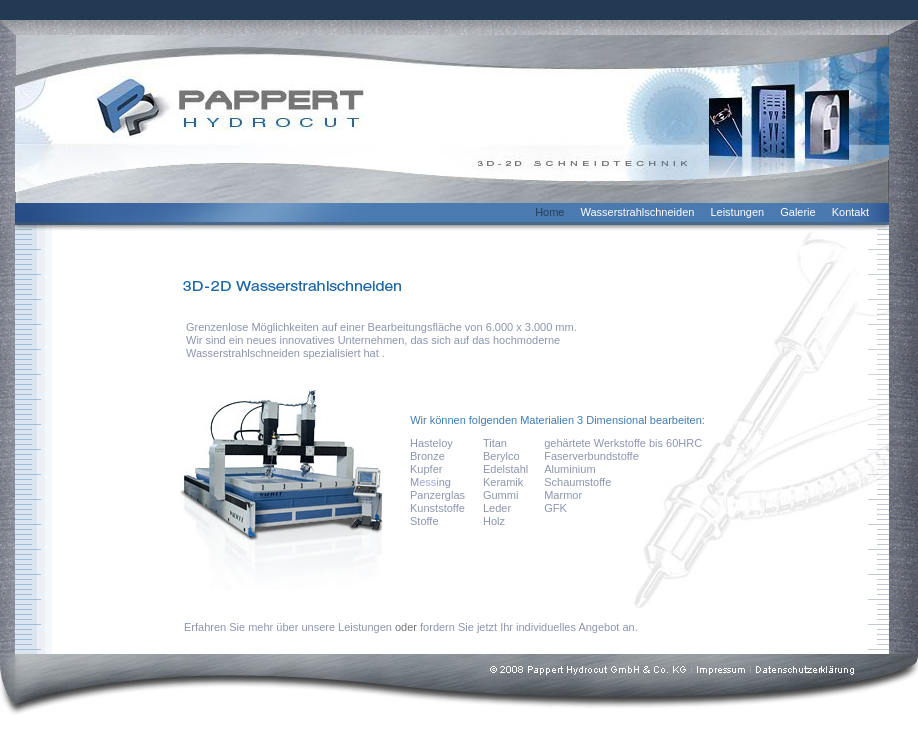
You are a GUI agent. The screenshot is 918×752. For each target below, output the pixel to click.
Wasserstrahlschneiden (637, 212)
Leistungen (737, 212)
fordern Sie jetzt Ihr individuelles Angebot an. (529, 627)
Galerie (797, 212)
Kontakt (850, 212)
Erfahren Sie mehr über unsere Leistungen (288, 627)
